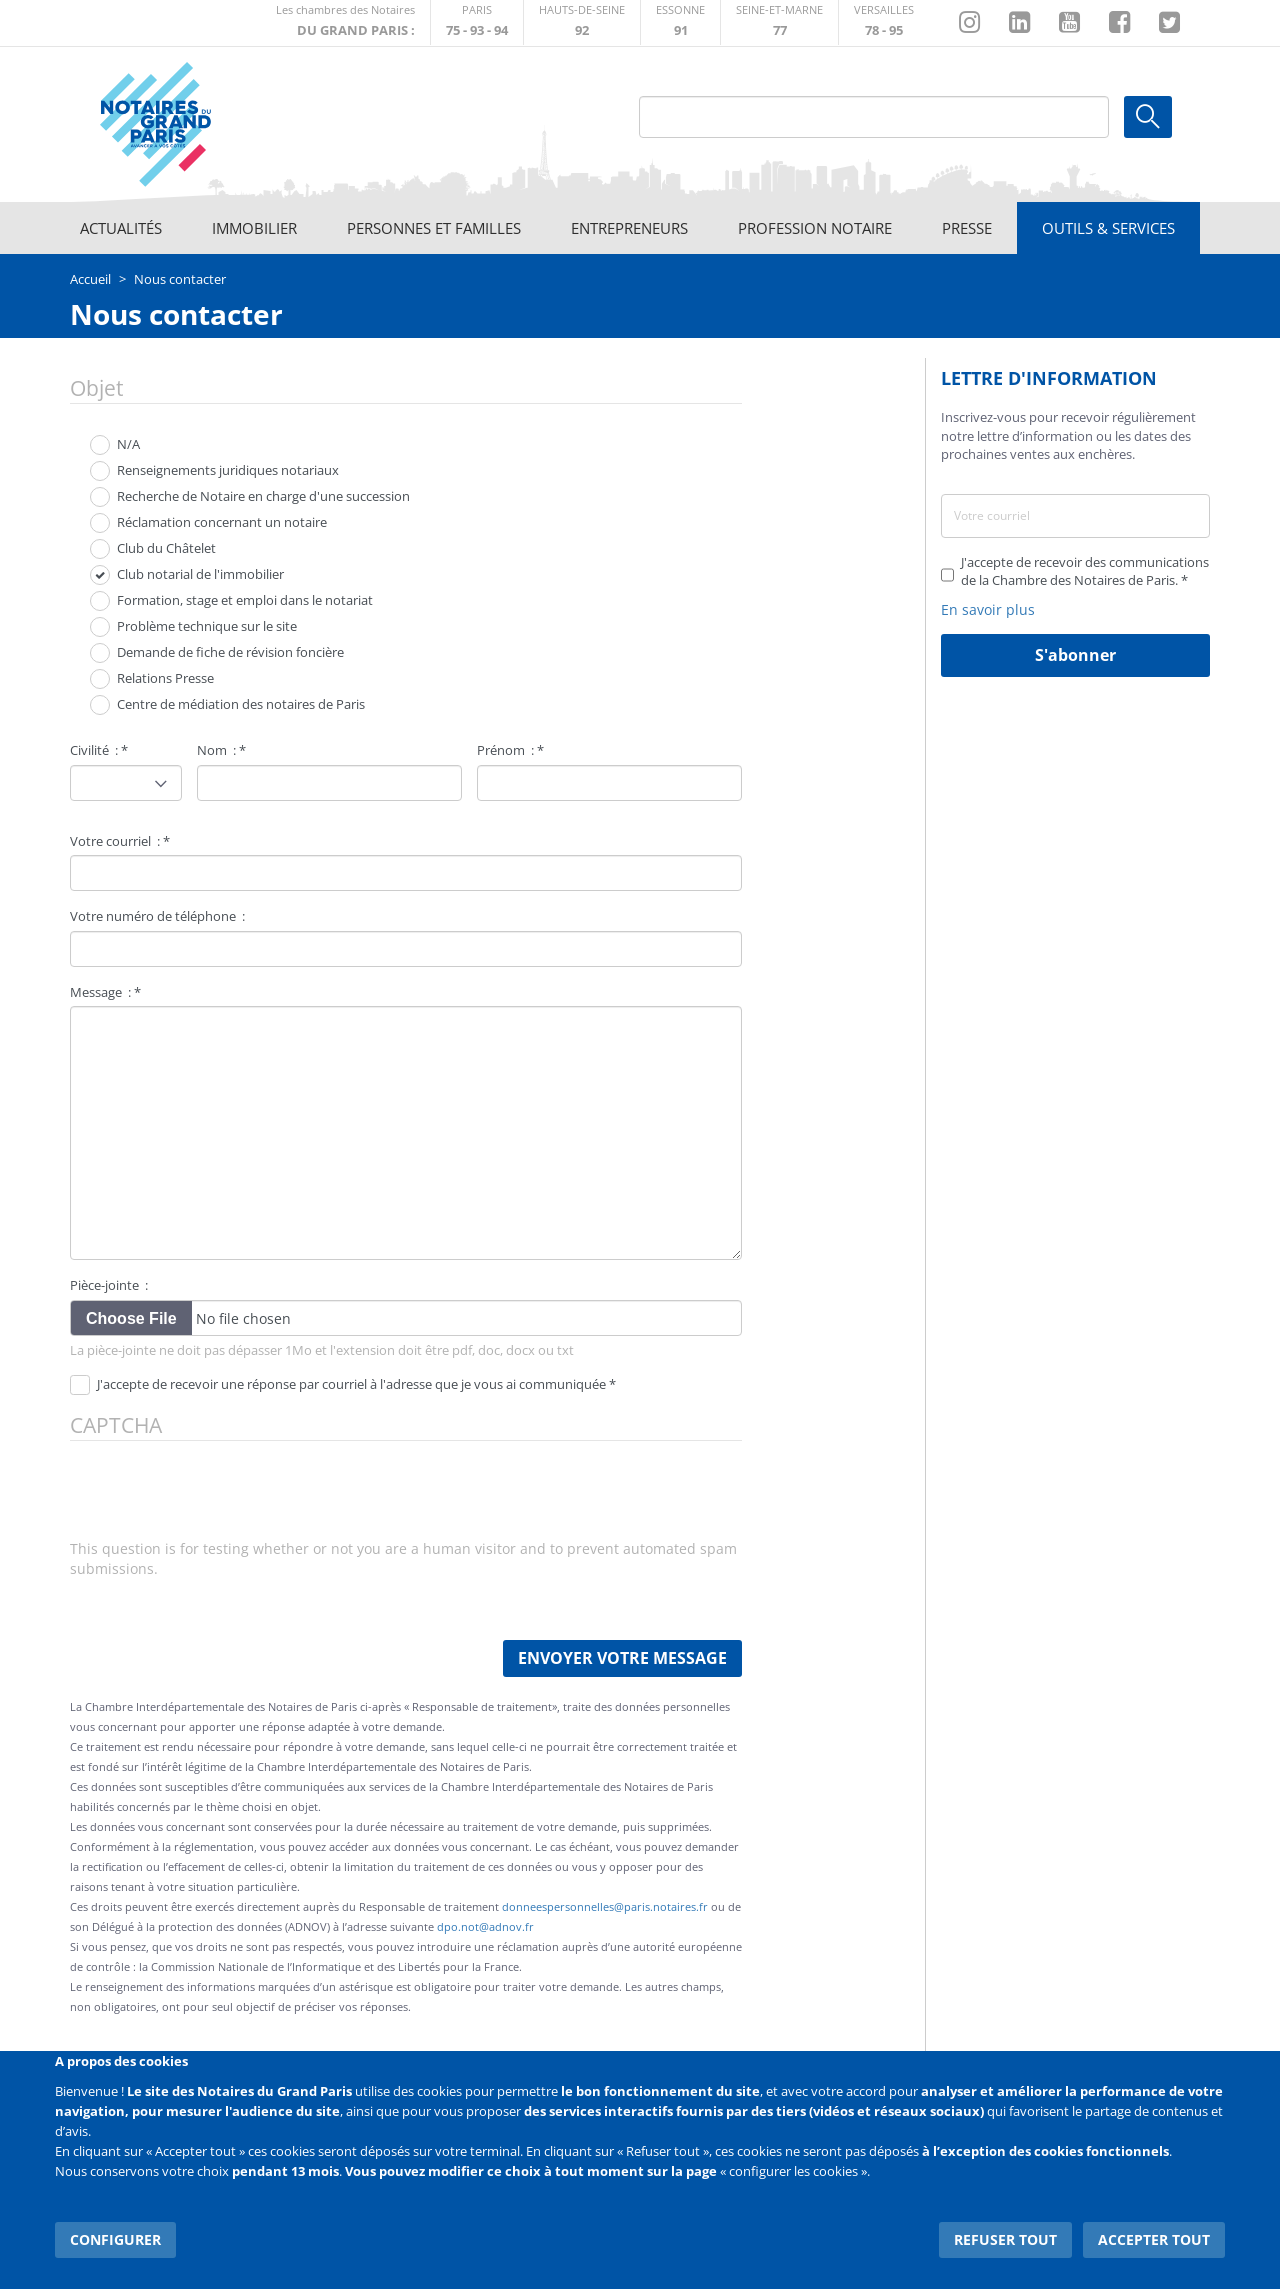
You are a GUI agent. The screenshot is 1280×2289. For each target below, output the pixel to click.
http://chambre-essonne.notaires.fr (680, 22)
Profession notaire (815, 228)
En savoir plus (988, 609)
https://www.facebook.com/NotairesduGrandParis (1119, 23)
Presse (967, 228)
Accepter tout (1154, 2238)
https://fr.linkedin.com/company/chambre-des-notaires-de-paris (1019, 23)
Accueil (90, 279)
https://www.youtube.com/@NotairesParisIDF (1069, 23)
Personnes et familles (434, 228)
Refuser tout (1006, 2238)
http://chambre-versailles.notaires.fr (884, 22)
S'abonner (1075, 655)
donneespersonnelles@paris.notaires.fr (605, 1906)
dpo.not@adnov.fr (485, 1926)
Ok (1148, 117)
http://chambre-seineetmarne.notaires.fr (779, 22)
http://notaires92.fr (582, 22)
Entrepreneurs (629, 228)
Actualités (121, 228)
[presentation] (222, 1500)
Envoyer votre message (622, 1658)
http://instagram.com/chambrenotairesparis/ (969, 23)
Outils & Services (1108, 228)
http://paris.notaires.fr (477, 22)
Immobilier (254, 228)
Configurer (115, 2238)
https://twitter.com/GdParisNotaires (1169, 23)
